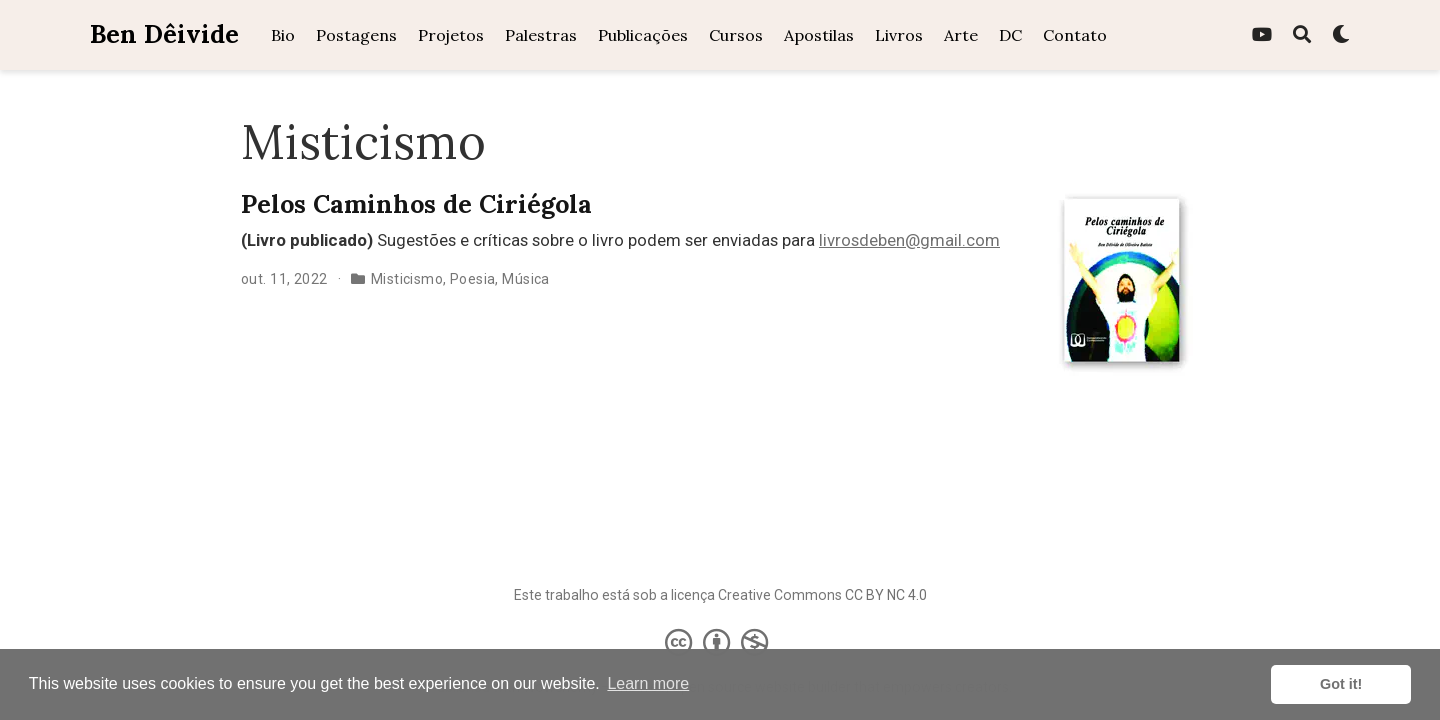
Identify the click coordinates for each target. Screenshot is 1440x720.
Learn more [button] (648, 683)
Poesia (473, 279)
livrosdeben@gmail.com (909, 240)
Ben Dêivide (164, 34)
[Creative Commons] (720, 642)
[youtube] (1262, 35)
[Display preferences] (1341, 35)
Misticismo (407, 279)
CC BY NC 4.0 (886, 595)
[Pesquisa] (1302, 35)
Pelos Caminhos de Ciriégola (416, 204)
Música (526, 279)
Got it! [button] (1341, 684)
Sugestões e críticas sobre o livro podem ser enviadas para (530, 240)
